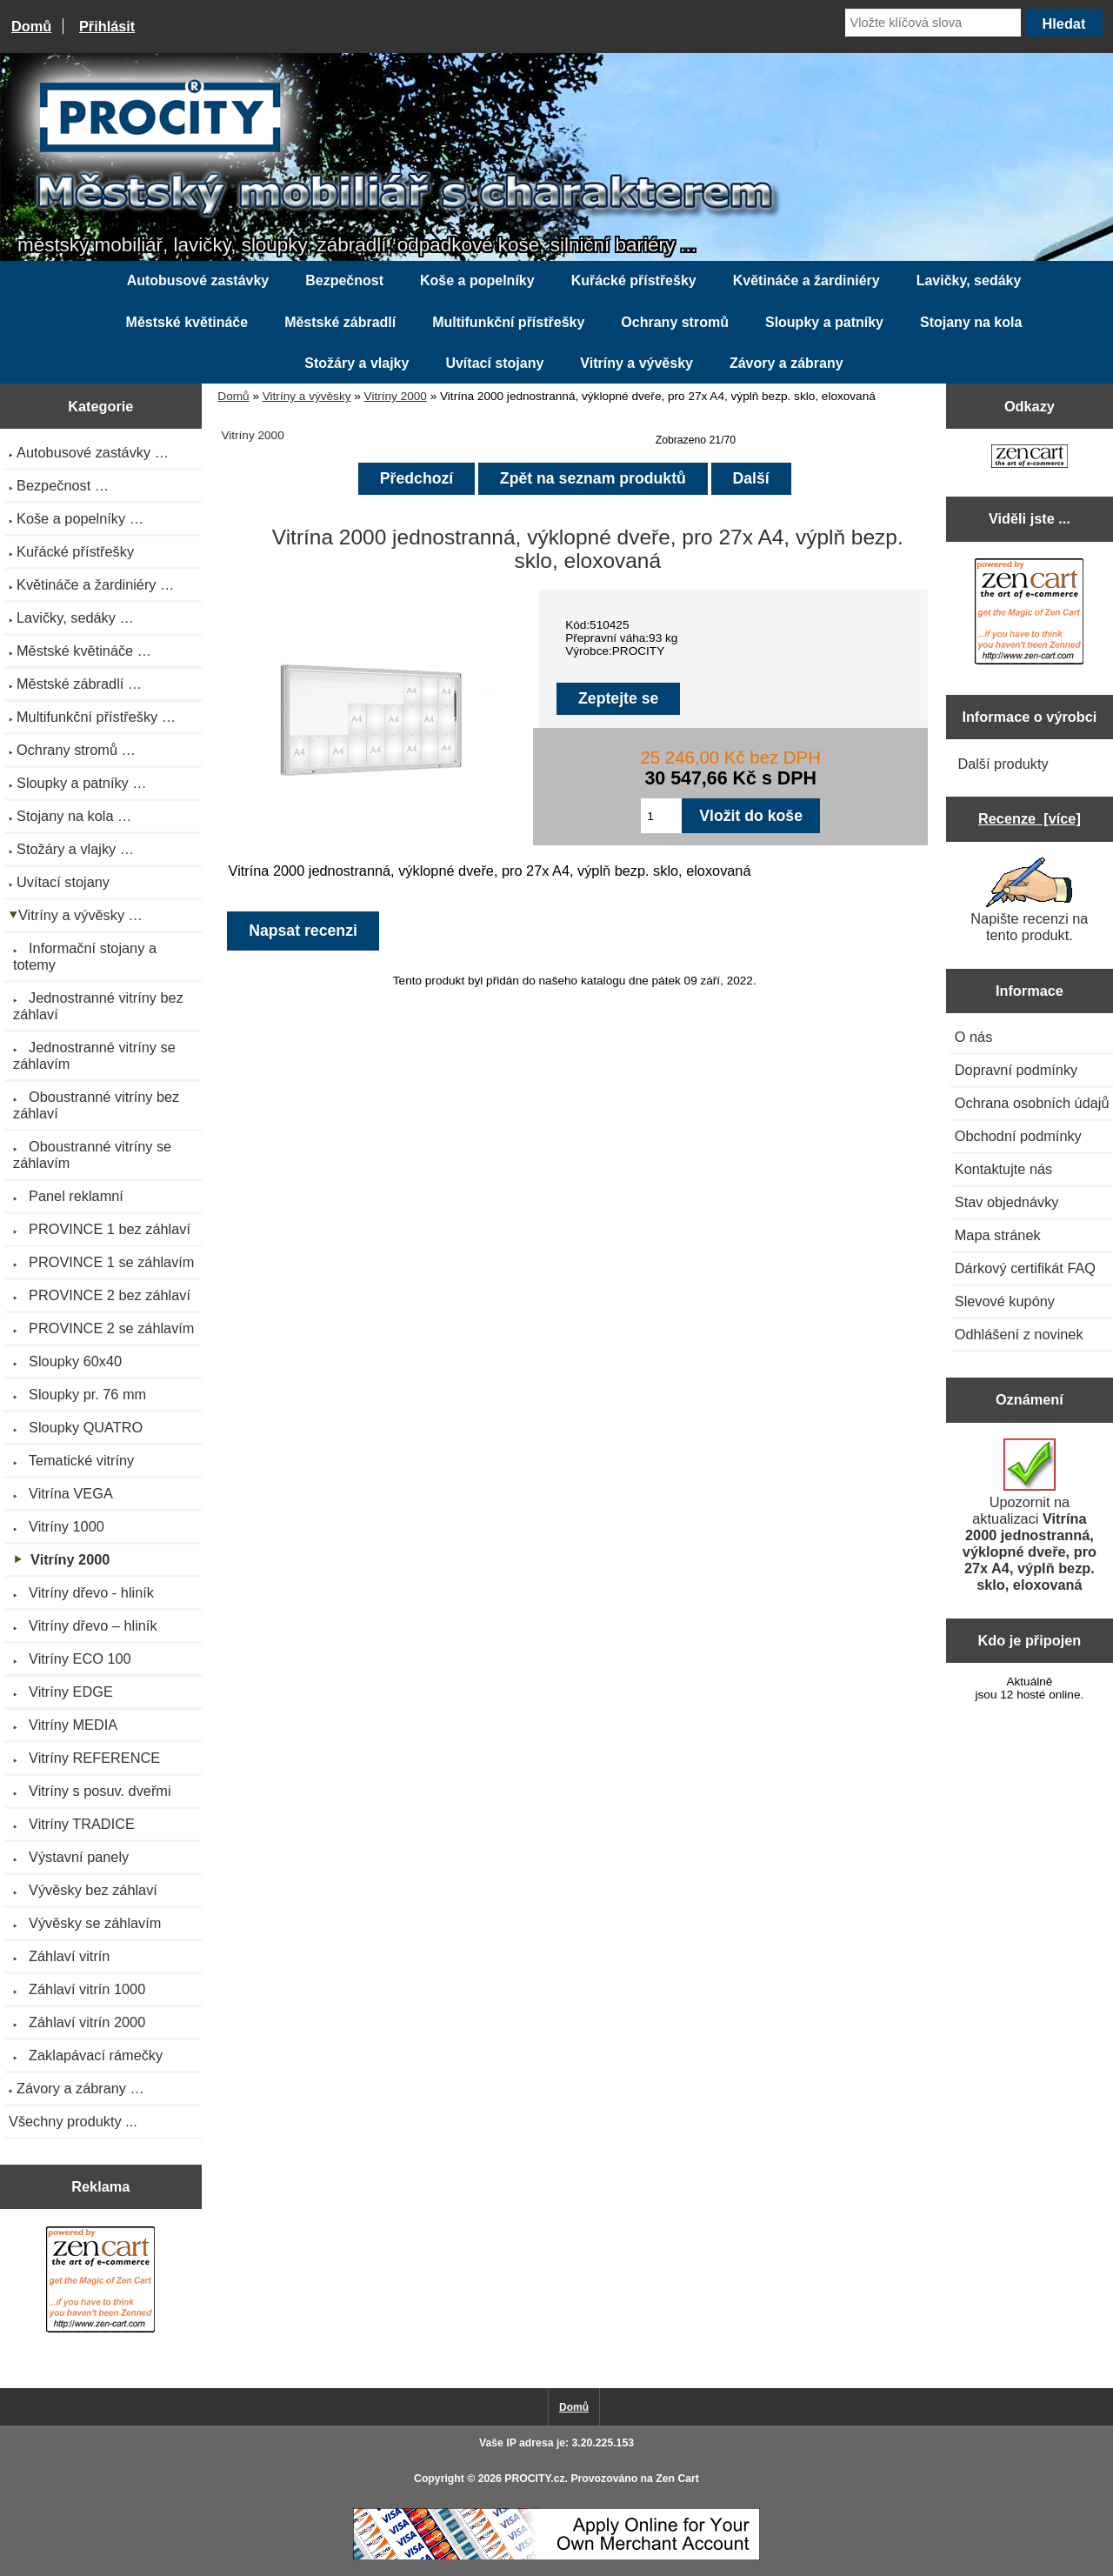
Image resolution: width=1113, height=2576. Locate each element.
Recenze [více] (1029, 818)
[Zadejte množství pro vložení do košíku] (661, 815)
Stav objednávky (1007, 1202)
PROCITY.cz (534, 2479)
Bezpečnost (344, 280)
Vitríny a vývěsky (307, 396)
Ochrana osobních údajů (1032, 1103)
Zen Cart (677, 2479)
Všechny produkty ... (73, 2121)
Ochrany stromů (675, 322)
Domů (31, 26)
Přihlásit (107, 26)
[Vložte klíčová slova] (933, 23)
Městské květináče (187, 322)
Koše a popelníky (477, 280)
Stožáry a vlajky (356, 363)
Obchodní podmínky (1018, 1136)
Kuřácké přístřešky (633, 280)
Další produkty (1002, 763)
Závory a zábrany (786, 363)
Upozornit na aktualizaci (1029, 1515)
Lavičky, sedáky (969, 280)
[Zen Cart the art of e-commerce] (100, 2281)
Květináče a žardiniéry (806, 280)
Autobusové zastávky (198, 280)
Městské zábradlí (340, 322)
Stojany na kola (971, 322)
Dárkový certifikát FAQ (1025, 1268)
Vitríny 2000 (395, 396)
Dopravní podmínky (1016, 1070)
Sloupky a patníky (824, 322)
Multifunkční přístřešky (508, 322)
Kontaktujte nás (1003, 1169)
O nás (974, 1036)
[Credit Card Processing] (556, 2556)
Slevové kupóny (1005, 1301)
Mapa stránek (998, 1235)
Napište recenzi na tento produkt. (1029, 900)
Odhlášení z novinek (1019, 1334)
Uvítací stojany (494, 363)
